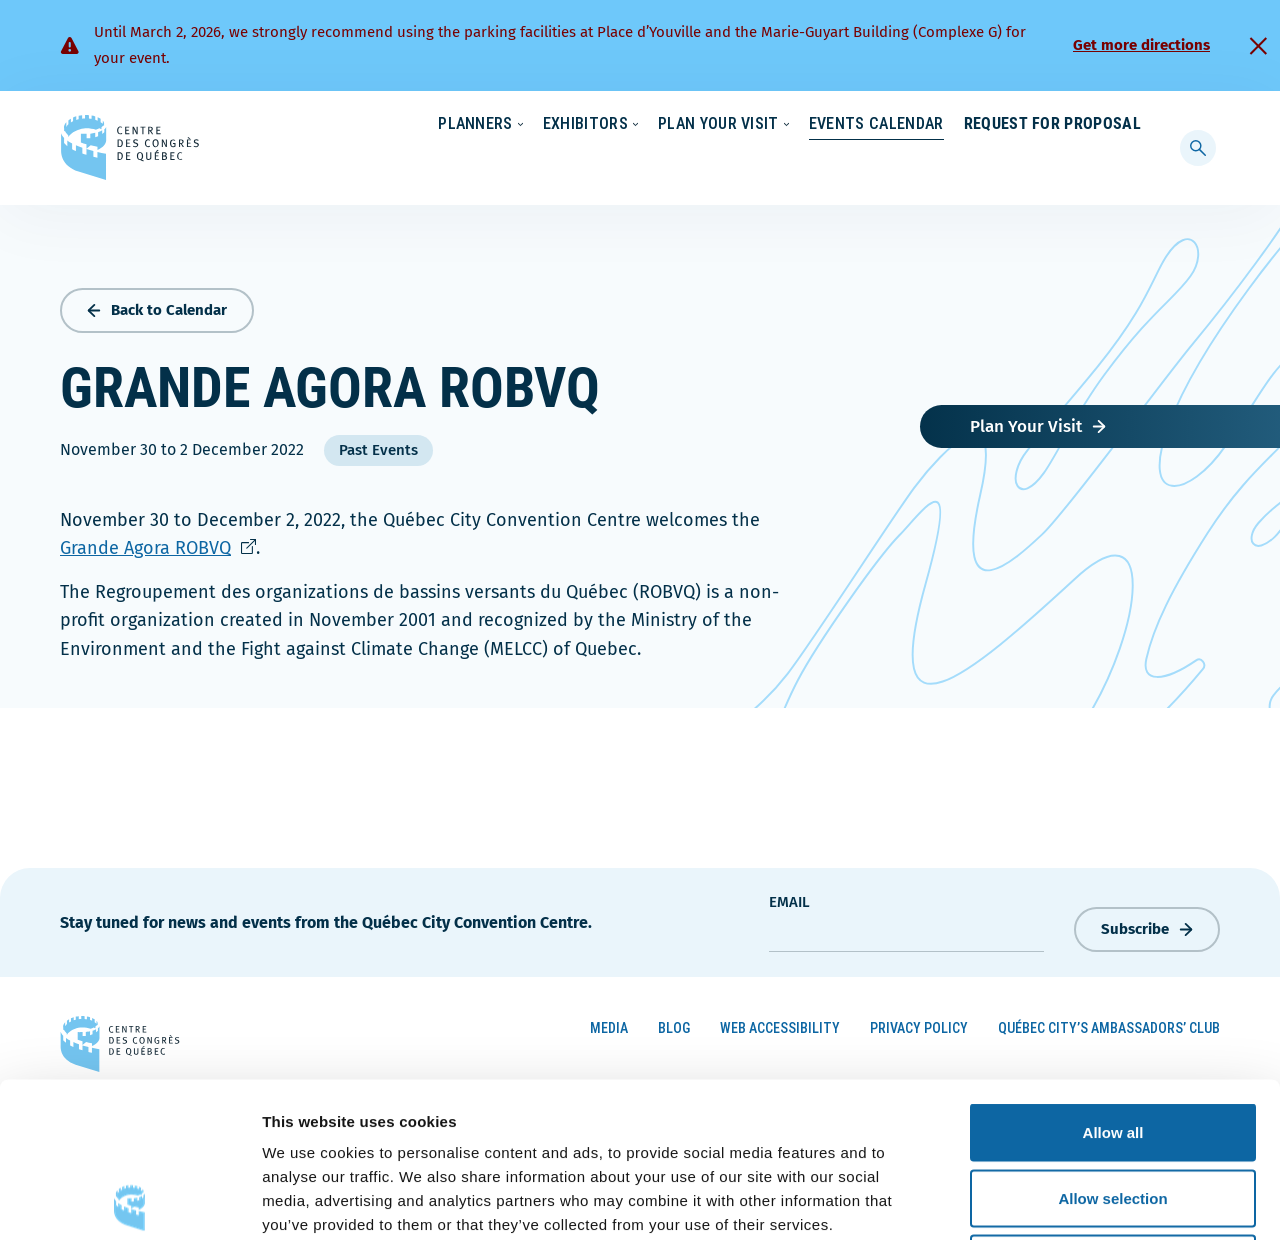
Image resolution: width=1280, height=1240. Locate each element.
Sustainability (812, 125)
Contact (1060, 125)
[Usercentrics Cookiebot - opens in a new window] (129, 1201)
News (907, 125)
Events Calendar (856, 164)
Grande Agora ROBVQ (158, 544)
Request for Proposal (1052, 164)
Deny (1113, 1108)
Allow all (1113, 977)
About (978, 125)
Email (789, 898)
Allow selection (1112, 1043)
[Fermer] (1258, 46)
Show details (1049, 1200)
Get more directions (1141, 45)
